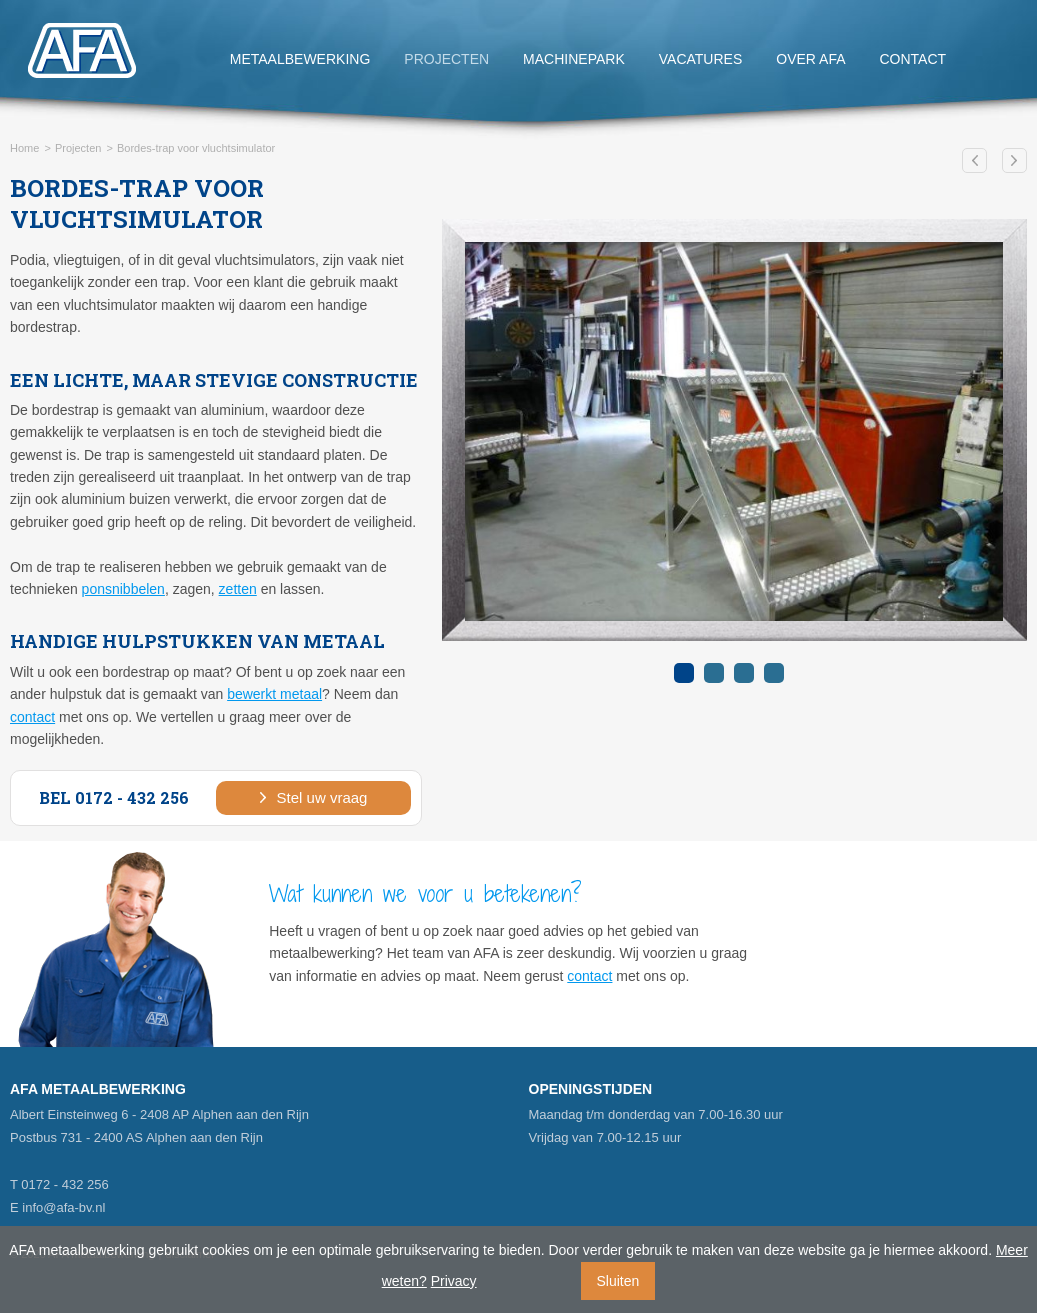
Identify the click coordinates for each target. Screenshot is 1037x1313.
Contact (913, 59)
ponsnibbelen (123, 589)
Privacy (454, 1281)
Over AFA (810, 59)
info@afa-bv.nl (63, 1207)
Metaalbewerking (300, 59)
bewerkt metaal (274, 694)
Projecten (446, 59)
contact (32, 717)
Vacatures (701, 59)
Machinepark (574, 59)
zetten (238, 589)
